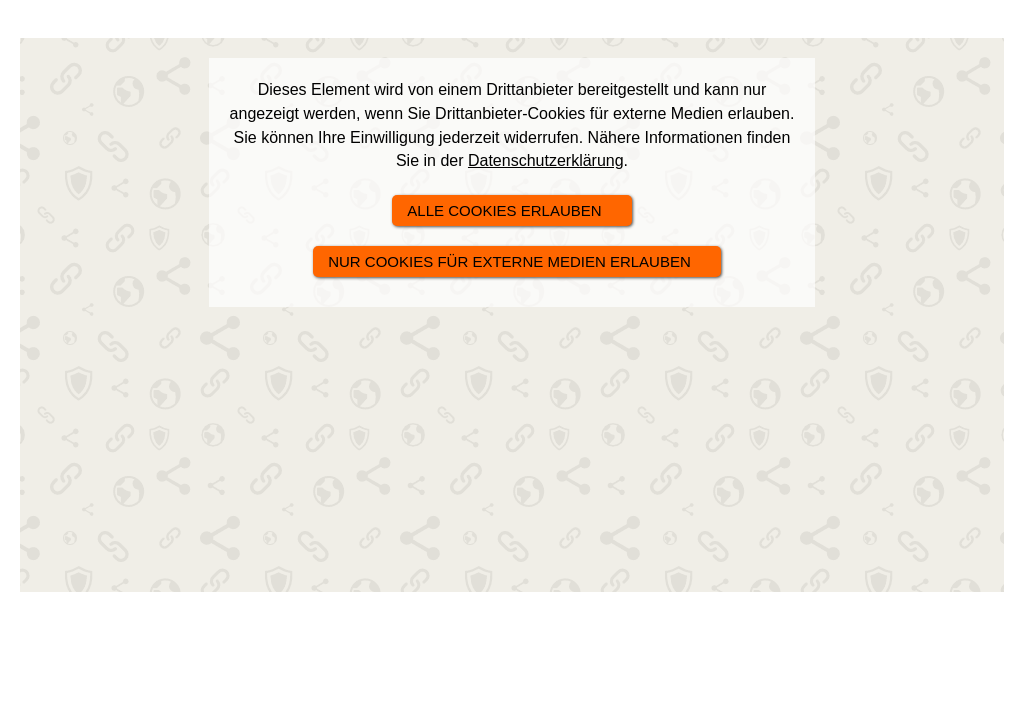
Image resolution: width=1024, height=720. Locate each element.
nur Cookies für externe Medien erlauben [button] (509, 261)
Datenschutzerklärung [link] (546, 160)
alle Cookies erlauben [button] (504, 210)
